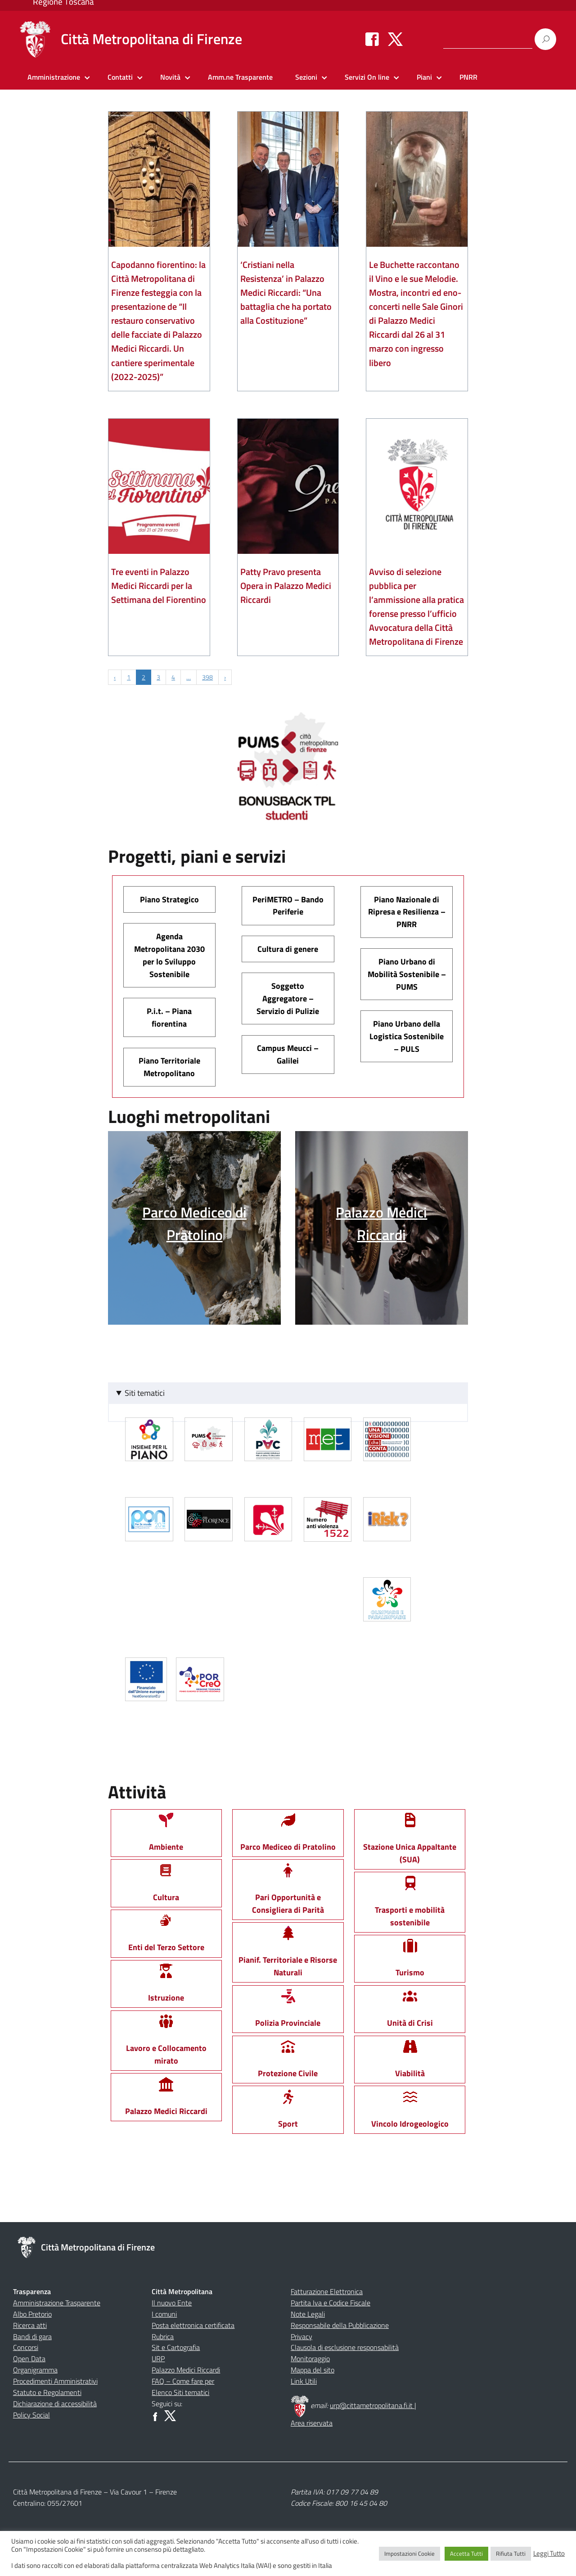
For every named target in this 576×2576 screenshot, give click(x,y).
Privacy (301, 2336)
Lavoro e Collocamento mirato (166, 2043)
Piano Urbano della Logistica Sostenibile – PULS (406, 1036)
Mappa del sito (312, 2369)
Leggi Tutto (549, 2553)
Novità (170, 77)
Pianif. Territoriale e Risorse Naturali (287, 1955)
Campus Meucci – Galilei (288, 1054)
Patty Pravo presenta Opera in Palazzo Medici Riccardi (285, 586)
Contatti (120, 77)
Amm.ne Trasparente (240, 77)
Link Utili (304, 2381)
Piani (424, 77)
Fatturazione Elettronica (327, 2291)
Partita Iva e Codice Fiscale (330, 2302)
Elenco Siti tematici (180, 2392)
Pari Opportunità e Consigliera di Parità (288, 1892)
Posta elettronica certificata (193, 2325)
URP (158, 2358)
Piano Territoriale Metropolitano (169, 1067)
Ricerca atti (30, 2325)
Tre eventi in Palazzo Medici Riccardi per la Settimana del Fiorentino (158, 586)
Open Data (29, 2358)
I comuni (164, 2314)
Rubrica (163, 2336)
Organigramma (35, 2369)
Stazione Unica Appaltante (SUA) (409, 1842)
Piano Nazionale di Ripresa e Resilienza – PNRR (407, 912)
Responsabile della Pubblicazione (340, 2325)
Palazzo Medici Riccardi (186, 2369)
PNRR (468, 77)
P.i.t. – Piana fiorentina (169, 1017)
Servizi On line (367, 77)
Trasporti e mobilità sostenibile (410, 1905)
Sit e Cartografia (176, 2347)
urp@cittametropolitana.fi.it (372, 2405)
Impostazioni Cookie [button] (409, 2553)
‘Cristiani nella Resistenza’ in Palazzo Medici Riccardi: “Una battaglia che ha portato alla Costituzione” (286, 292)
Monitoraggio (310, 2358)
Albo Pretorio (32, 2314)
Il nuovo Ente (172, 2302)
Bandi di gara (32, 2336)
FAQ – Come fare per (183, 2381)
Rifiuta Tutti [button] (511, 2553)
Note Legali (308, 2314)
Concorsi (25, 2347)
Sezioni (306, 77)
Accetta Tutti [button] (466, 2553)
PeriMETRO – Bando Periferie (288, 905)
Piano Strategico (169, 899)
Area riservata (312, 2423)
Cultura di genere (287, 949)
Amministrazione (53, 77)
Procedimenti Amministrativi (55, 2381)
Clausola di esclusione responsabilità (345, 2347)
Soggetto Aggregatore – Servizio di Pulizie (287, 998)
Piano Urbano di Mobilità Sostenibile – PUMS (407, 974)
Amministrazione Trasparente (56, 2302)
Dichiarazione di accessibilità (55, 2403)
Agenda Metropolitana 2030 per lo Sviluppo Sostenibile (169, 955)
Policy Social (31, 2414)
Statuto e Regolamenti (47, 2392)
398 (207, 677)
